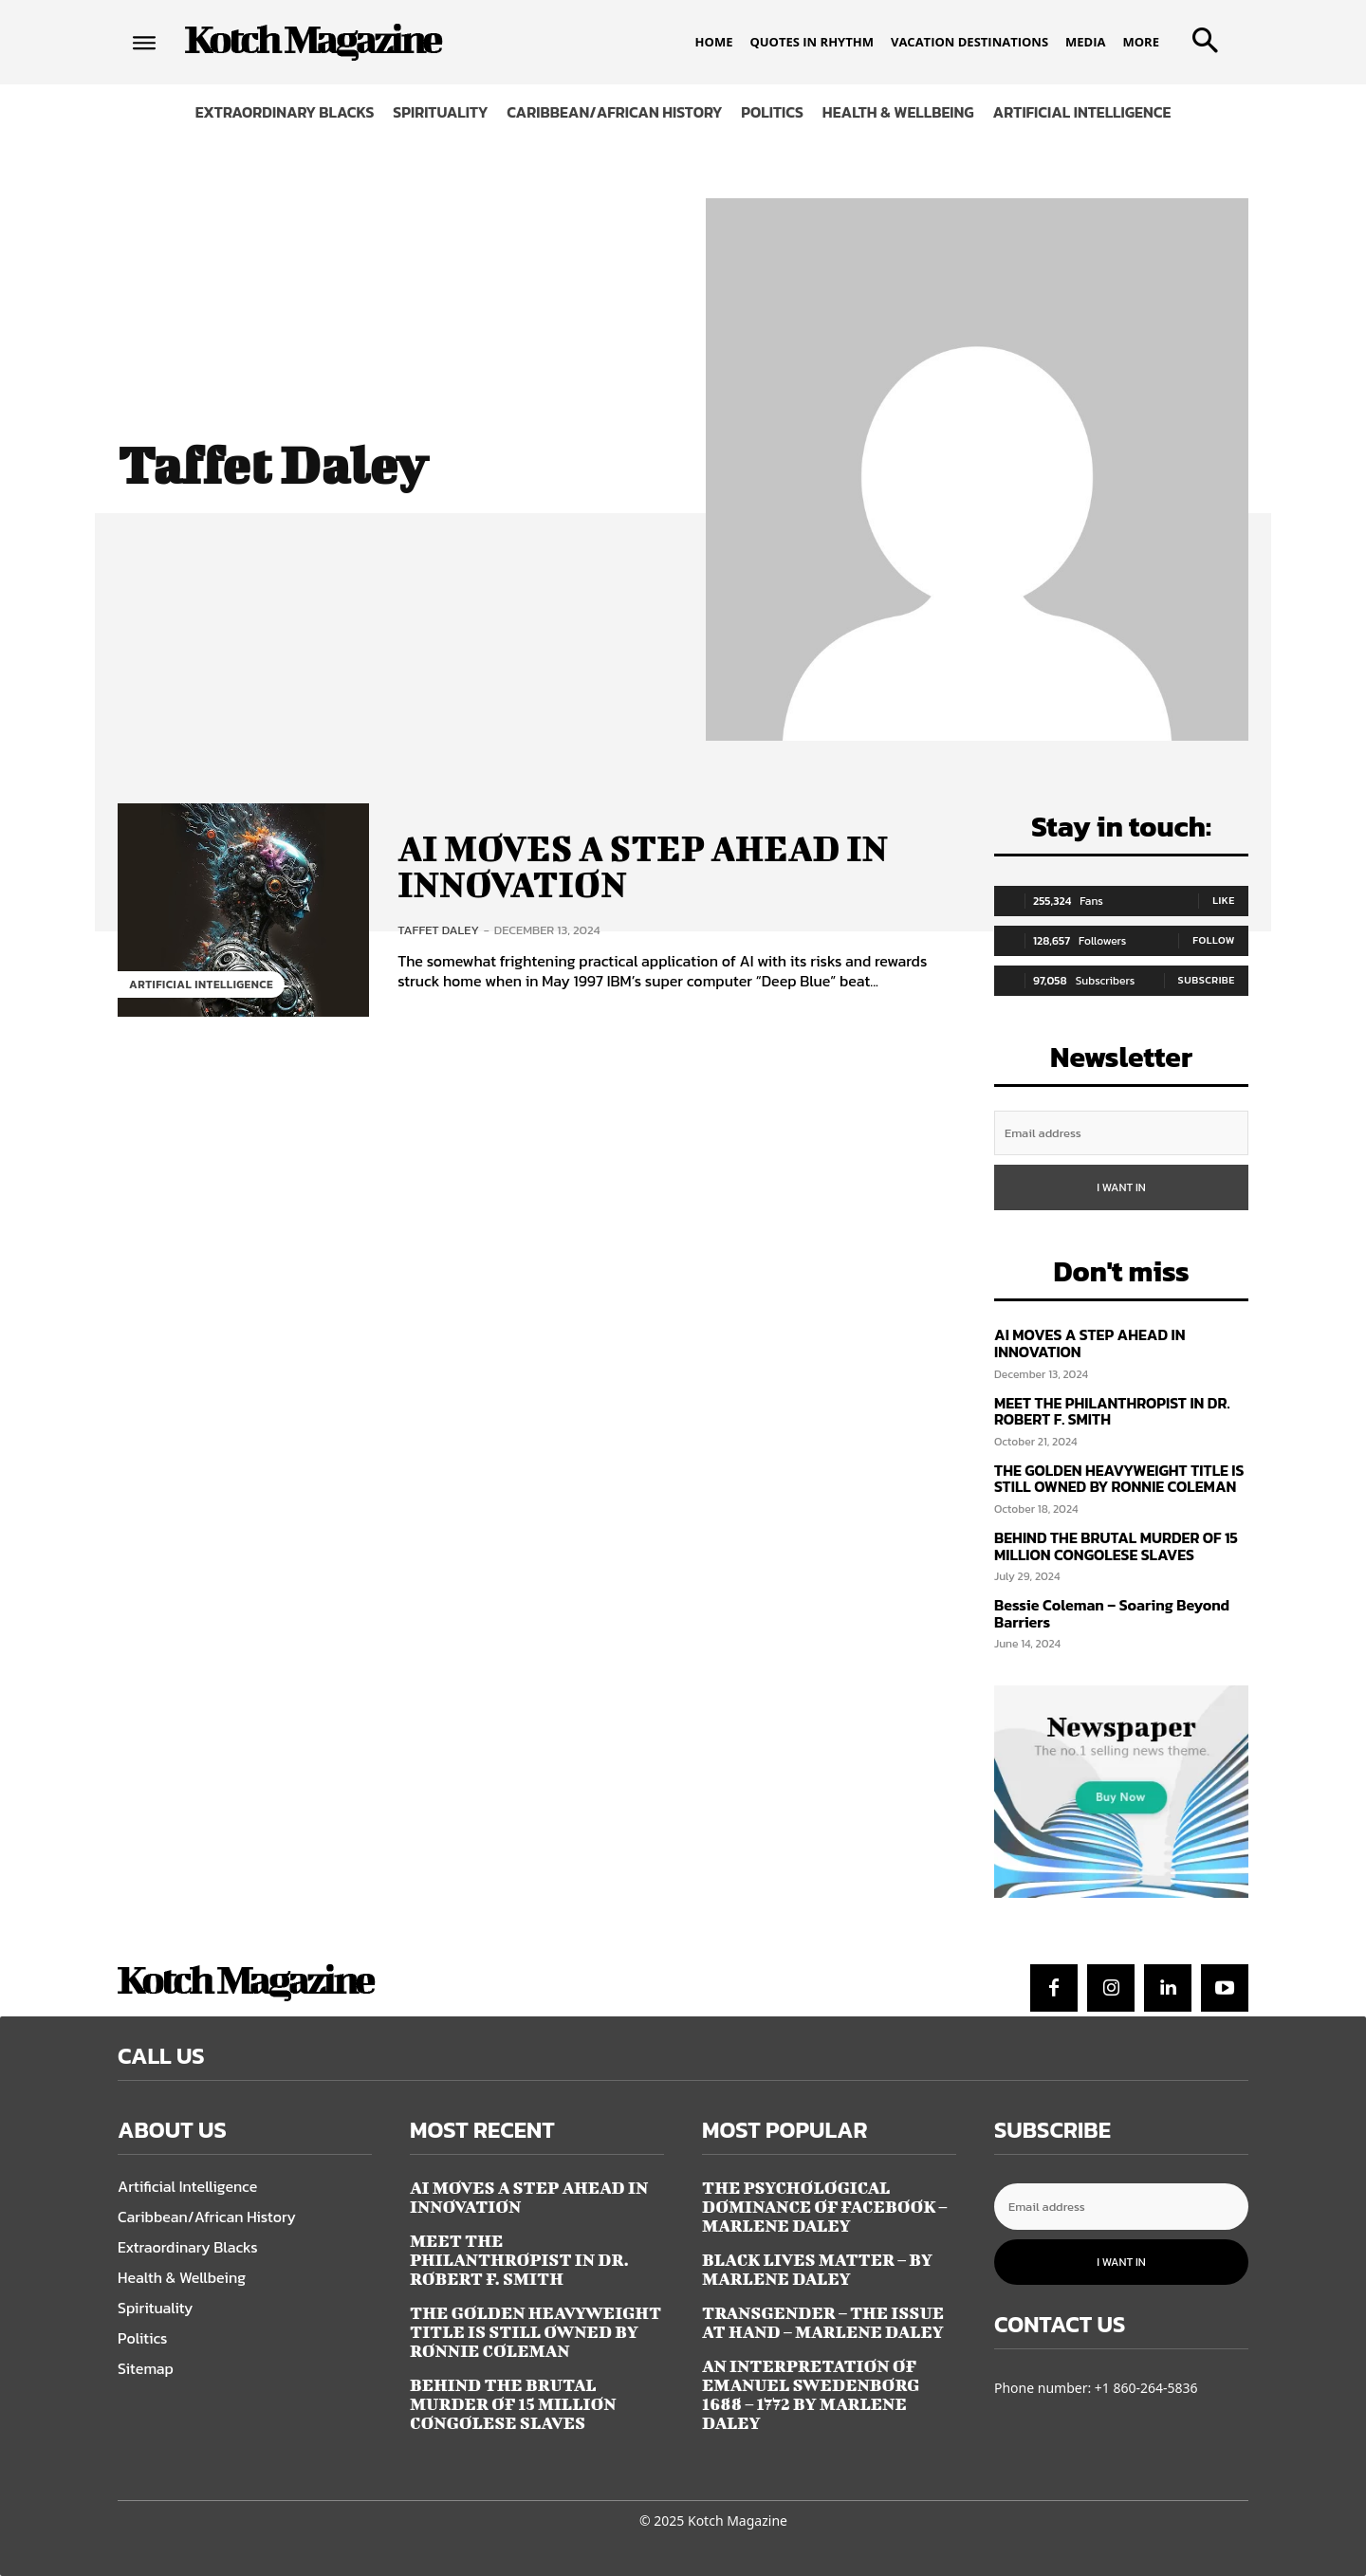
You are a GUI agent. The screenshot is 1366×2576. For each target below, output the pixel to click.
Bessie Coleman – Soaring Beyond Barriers (1111, 1613)
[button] (1201, 34)
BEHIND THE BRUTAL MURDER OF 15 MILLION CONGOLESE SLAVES (1116, 1546)
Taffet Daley (438, 929)
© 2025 (661, 2521)
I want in (1121, 1187)
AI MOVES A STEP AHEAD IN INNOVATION (647, 866)
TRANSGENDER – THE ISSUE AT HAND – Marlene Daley (823, 2322)
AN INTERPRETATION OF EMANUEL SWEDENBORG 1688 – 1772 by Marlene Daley (810, 2394)
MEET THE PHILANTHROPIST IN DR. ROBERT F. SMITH (1112, 1411)
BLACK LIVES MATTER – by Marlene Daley (817, 2269)
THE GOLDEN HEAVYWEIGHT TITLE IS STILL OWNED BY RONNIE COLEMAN (1119, 1479)
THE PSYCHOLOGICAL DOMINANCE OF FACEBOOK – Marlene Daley (824, 2207)
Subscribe (1206, 979)
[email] (1121, 1133)
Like (1223, 900)
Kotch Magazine (737, 2521)
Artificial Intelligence (201, 984)
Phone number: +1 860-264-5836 (1096, 2388)
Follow (1213, 940)
